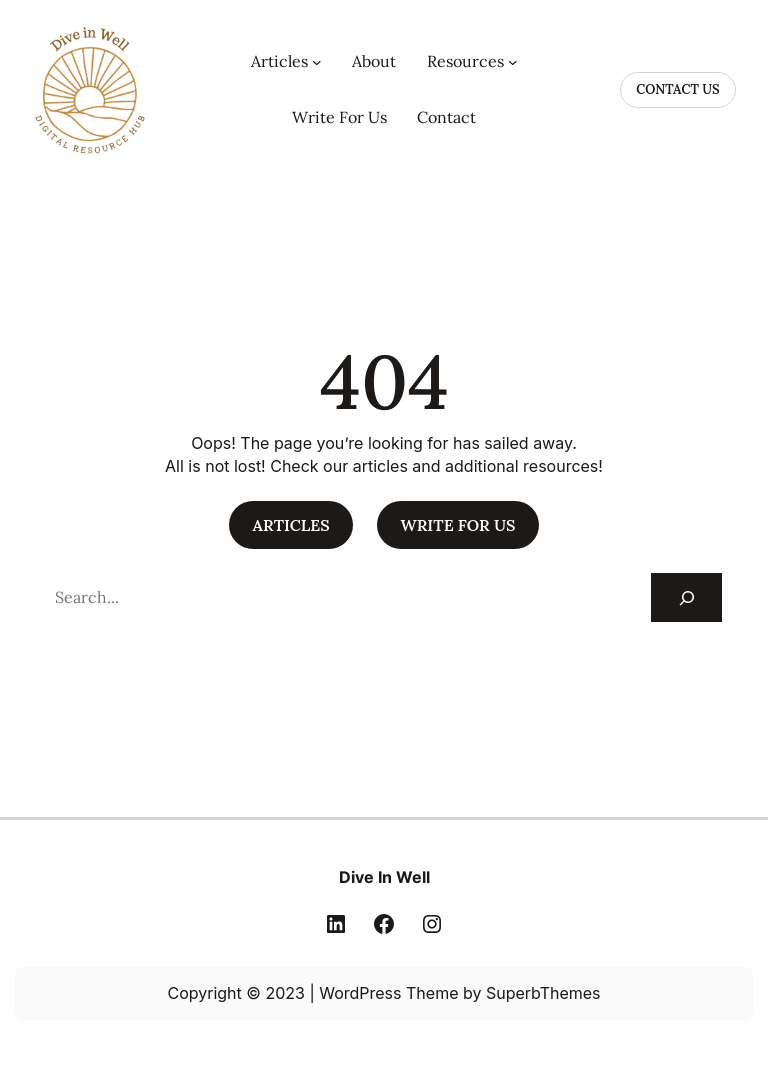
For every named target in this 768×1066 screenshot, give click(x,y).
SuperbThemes (543, 993)
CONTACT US (677, 89)
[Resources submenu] (513, 62)
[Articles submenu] (317, 62)
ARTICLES (290, 525)
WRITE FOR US (458, 525)
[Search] (686, 597)
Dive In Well (384, 877)
